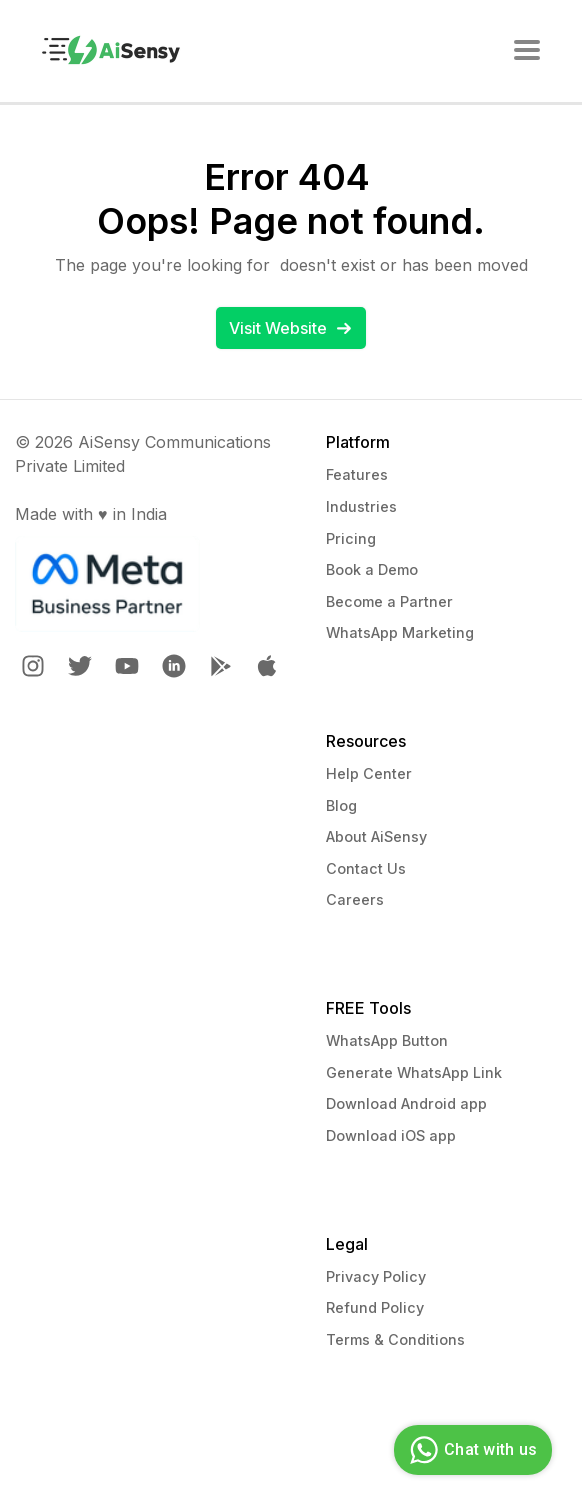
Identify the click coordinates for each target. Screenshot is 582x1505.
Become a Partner (389, 601)
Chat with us (470, 1450)
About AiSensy (376, 836)
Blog (341, 805)
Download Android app (406, 1103)
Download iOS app (391, 1135)
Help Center (369, 773)
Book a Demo (372, 569)
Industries (361, 506)
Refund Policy (375, 1307)
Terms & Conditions (395, 1339)
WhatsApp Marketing (400, 632)
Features (357, 474)
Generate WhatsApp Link (414, 1072)
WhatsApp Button (387, 1040)
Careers (355, 899)
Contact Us (366, 868)
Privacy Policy (376, 1276)
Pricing (351, 538)
